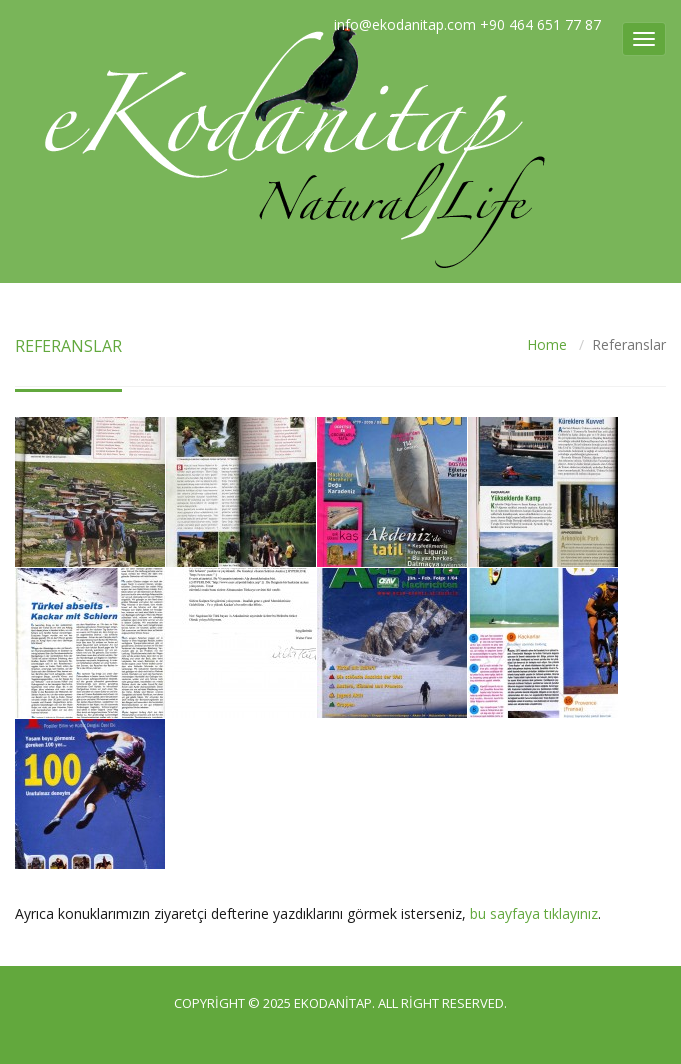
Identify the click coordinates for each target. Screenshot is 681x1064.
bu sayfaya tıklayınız (534, 913)
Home (547, 344)
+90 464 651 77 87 (540, 24)
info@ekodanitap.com (405, 24)
